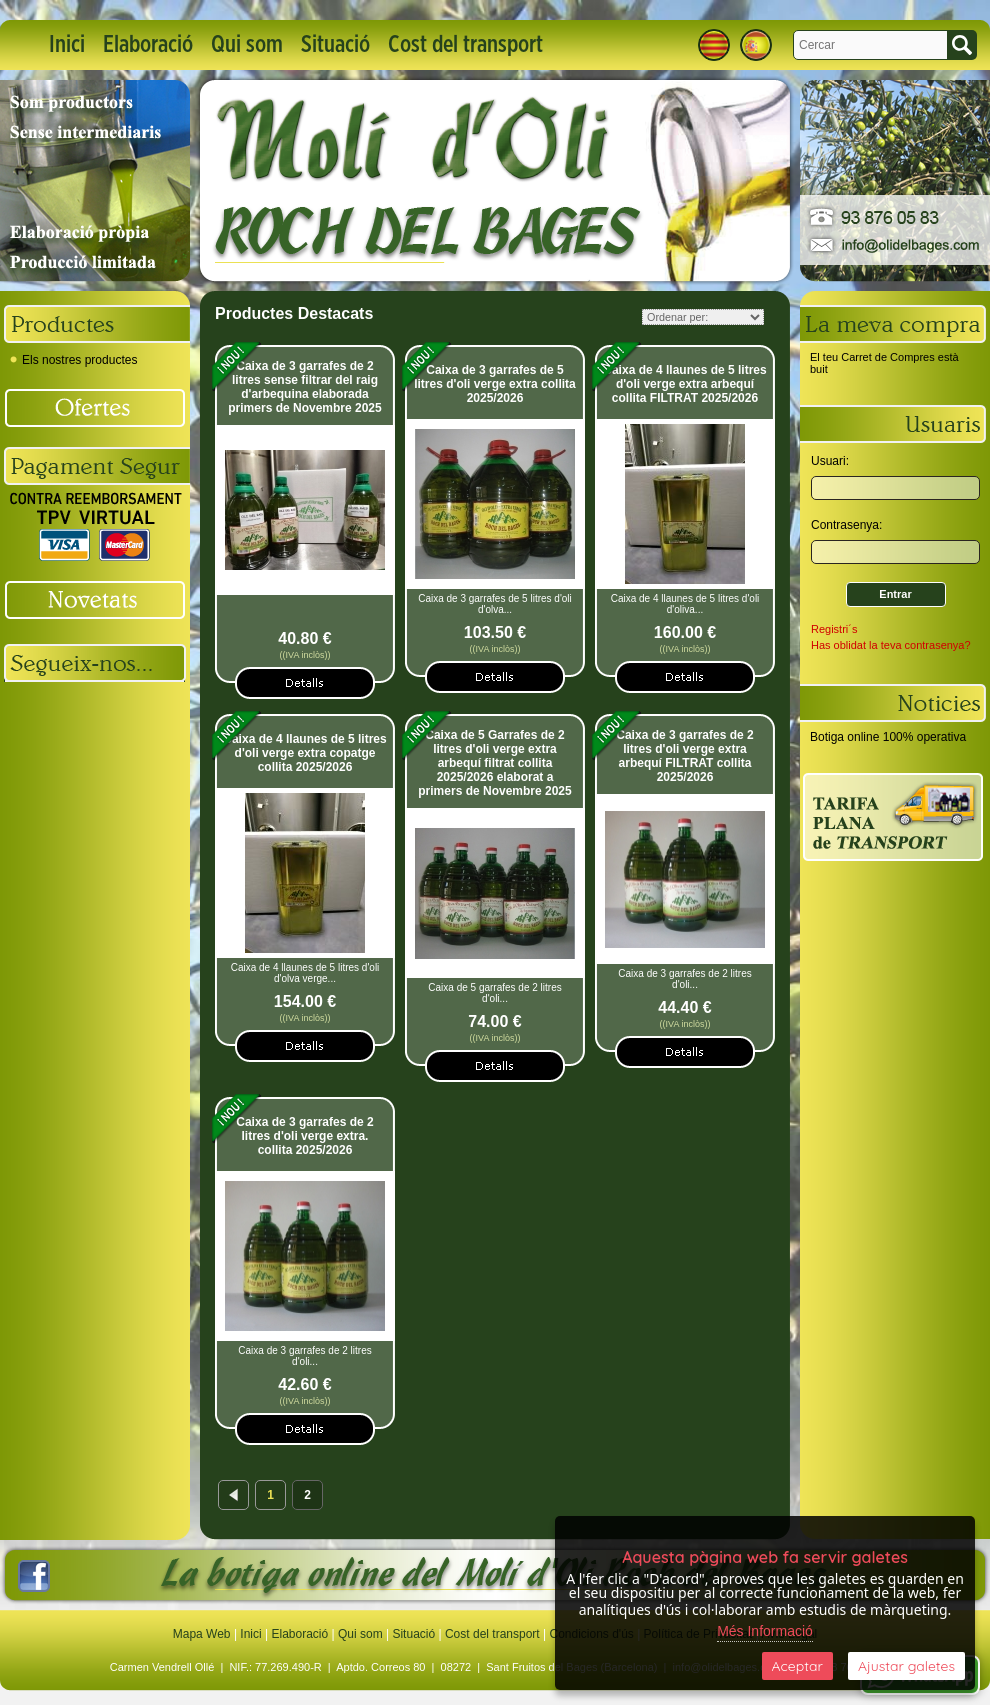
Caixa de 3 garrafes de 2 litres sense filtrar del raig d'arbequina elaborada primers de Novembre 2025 (304, 387)
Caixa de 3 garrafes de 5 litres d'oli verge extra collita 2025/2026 (495, 384)
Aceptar (797, 1666)
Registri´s (834, 629)
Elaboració (148, 45)
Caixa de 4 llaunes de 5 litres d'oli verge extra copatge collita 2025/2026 (304, 753)
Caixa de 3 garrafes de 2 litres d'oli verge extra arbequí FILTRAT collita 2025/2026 (684, 756)
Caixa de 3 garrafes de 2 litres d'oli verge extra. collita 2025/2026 (304, 1136)
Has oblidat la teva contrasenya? (891, 645)
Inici (67, 45)
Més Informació (765, 1631)
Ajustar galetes (906, 1666)
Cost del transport (465, 45)
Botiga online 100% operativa (888, 737)
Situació (335, 45)
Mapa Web (203, 1634)
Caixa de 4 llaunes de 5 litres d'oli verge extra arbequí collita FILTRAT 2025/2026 (684, 384)
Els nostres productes (73, 360)
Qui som (247, 45)
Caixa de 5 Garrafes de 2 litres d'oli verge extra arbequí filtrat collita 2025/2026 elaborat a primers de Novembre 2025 (494, 763)
